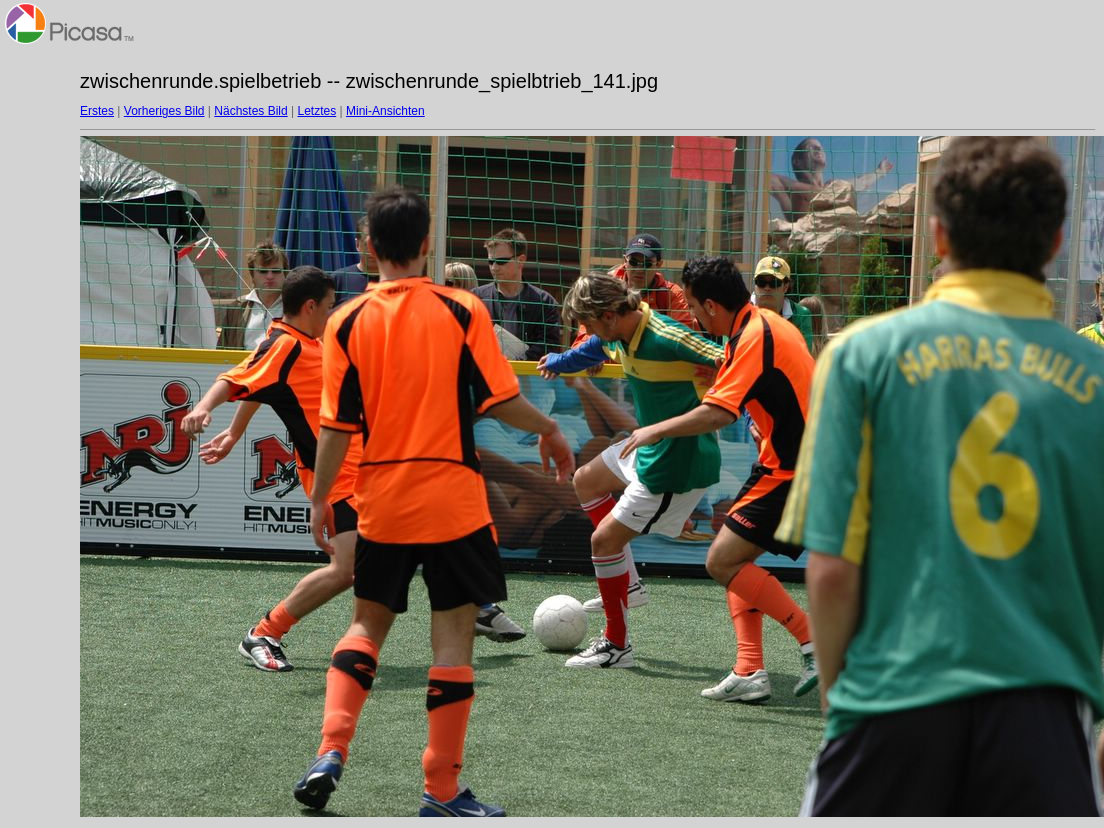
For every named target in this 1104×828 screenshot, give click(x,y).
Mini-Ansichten (385, 111)
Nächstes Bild (250, 111)
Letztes (317, 111)
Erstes (97, 111)
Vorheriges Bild (164, 111)
